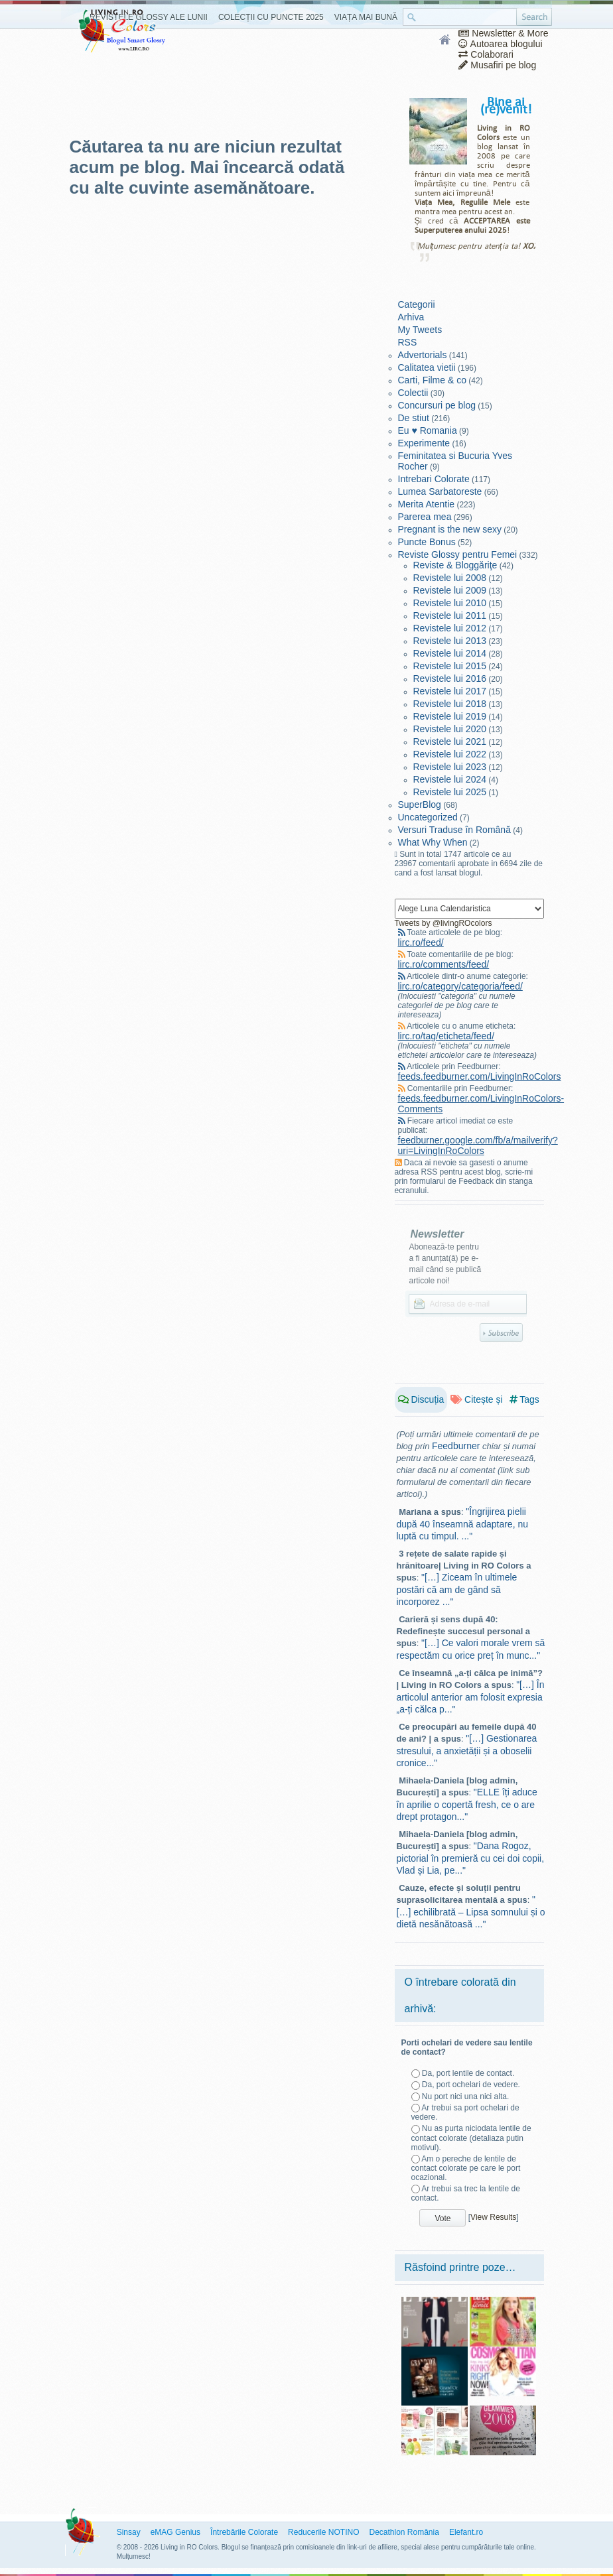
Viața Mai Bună (365, 17)
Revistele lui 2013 (450, 640)
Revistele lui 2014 (450, 653)
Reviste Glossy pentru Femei (457, 554)
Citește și (476, 1399)
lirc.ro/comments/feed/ (444, 964)
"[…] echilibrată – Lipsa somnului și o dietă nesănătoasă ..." (471, 1911)
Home (445, 40)
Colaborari (485, 54)
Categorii (416, 304)
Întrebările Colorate (244, 2532)
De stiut (413, 418)
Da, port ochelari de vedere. (471, 2084)
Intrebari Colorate (434, 479)
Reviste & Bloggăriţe (455, 565)
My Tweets (420, 329)
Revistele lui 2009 (450, 590)
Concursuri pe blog (437, 405)
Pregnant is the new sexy (450, 529)
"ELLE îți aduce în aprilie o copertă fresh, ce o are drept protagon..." (467, 1804)
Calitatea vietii (427, 367)
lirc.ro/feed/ (421, 942)
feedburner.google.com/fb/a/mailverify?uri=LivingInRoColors (478, 1145)
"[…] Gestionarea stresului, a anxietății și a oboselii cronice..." (467, 1750)
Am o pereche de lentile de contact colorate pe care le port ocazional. (466, 2168)
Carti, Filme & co (432, 380)
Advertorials (422, 355)
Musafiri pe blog (497, 65)
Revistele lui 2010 (450, 603)
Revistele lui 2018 (450, 703)
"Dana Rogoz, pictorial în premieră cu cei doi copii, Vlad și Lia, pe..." (471, 1858)
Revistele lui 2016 (450, 678)
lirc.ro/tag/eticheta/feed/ (446, 1036)
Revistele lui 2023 (450, 766)
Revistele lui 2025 (450, 792)
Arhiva (411, 317)
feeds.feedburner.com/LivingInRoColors (479, 1076)
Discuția (421, 1399)
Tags (524, 1399)
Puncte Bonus (427, 542)
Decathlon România (404, 2532)
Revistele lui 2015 (450, 666)
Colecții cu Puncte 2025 (271, 17)
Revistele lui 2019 (450, 716)
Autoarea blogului (500, 43)
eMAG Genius (175, 2532)
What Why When (433, 842)
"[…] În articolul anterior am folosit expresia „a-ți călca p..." (471, 1696)
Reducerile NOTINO (323, 2532)
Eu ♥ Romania (427, 430)
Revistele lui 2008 (450, 577)
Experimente (424, 443)
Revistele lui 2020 (450, 729)
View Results (493, 2217)
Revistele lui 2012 (450, 628)
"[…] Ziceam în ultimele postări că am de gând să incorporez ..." (457, 1589)
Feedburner (456, 1446)
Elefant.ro (466, 2532)
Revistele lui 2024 (450, 779)
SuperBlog (419, 804)
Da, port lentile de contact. (468, 2073)
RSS (407, 342)
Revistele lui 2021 (450, 741)
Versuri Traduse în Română (454, 829)
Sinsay (129, 2532)
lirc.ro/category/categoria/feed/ (460, 986)
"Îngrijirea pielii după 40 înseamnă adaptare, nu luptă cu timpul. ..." (463, 1523)
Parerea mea (425, 516)
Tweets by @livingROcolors (443, 923)
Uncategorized (428, 817)
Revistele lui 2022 (450, 754)
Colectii (413, 392)
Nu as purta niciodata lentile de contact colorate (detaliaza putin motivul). (471, 2138)
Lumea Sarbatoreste (440, 491)
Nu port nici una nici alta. (465, 2096)
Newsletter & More (503, 33)
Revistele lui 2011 (450, 615)
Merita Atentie (426, 504)
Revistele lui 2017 (450, 691)
